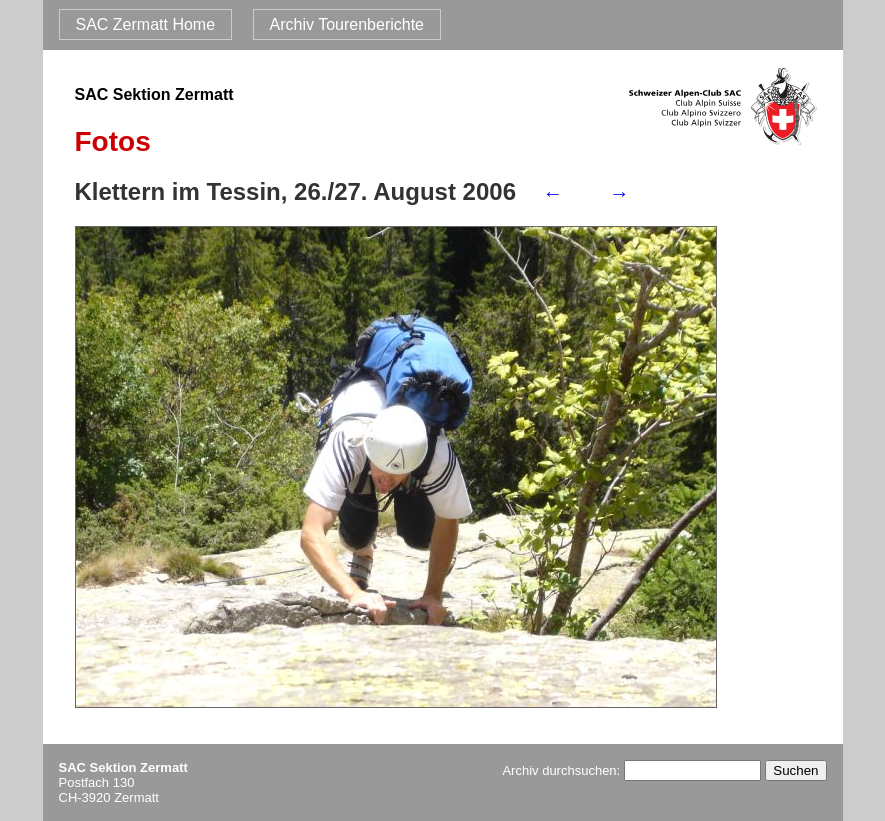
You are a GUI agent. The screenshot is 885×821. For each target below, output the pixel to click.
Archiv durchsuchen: (631, 770)
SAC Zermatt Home (146, 24)
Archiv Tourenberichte (347, 24)
